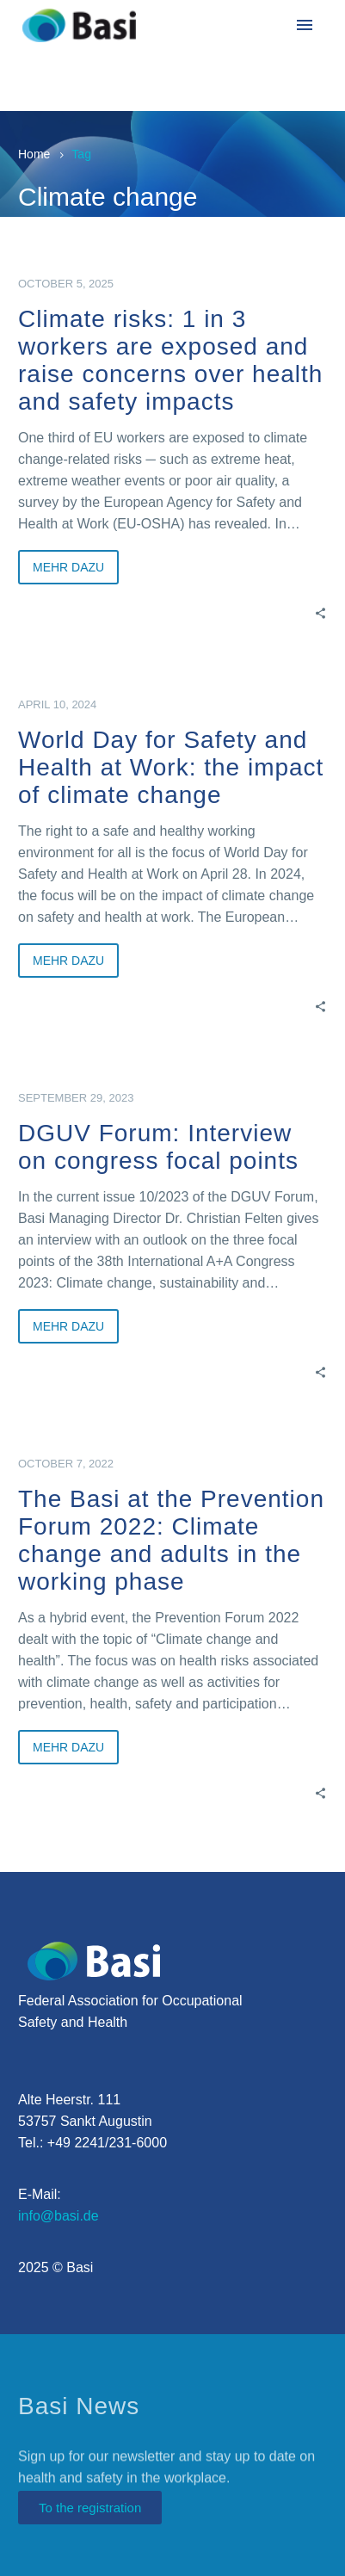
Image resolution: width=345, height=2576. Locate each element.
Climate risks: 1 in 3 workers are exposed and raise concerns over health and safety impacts (170, 360)
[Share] (320, 612)
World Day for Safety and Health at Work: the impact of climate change (170, 767)
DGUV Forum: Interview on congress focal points (158, 1147)
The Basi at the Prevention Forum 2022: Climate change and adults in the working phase (171, 1540)
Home (34, 154)
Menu (304, 25)
